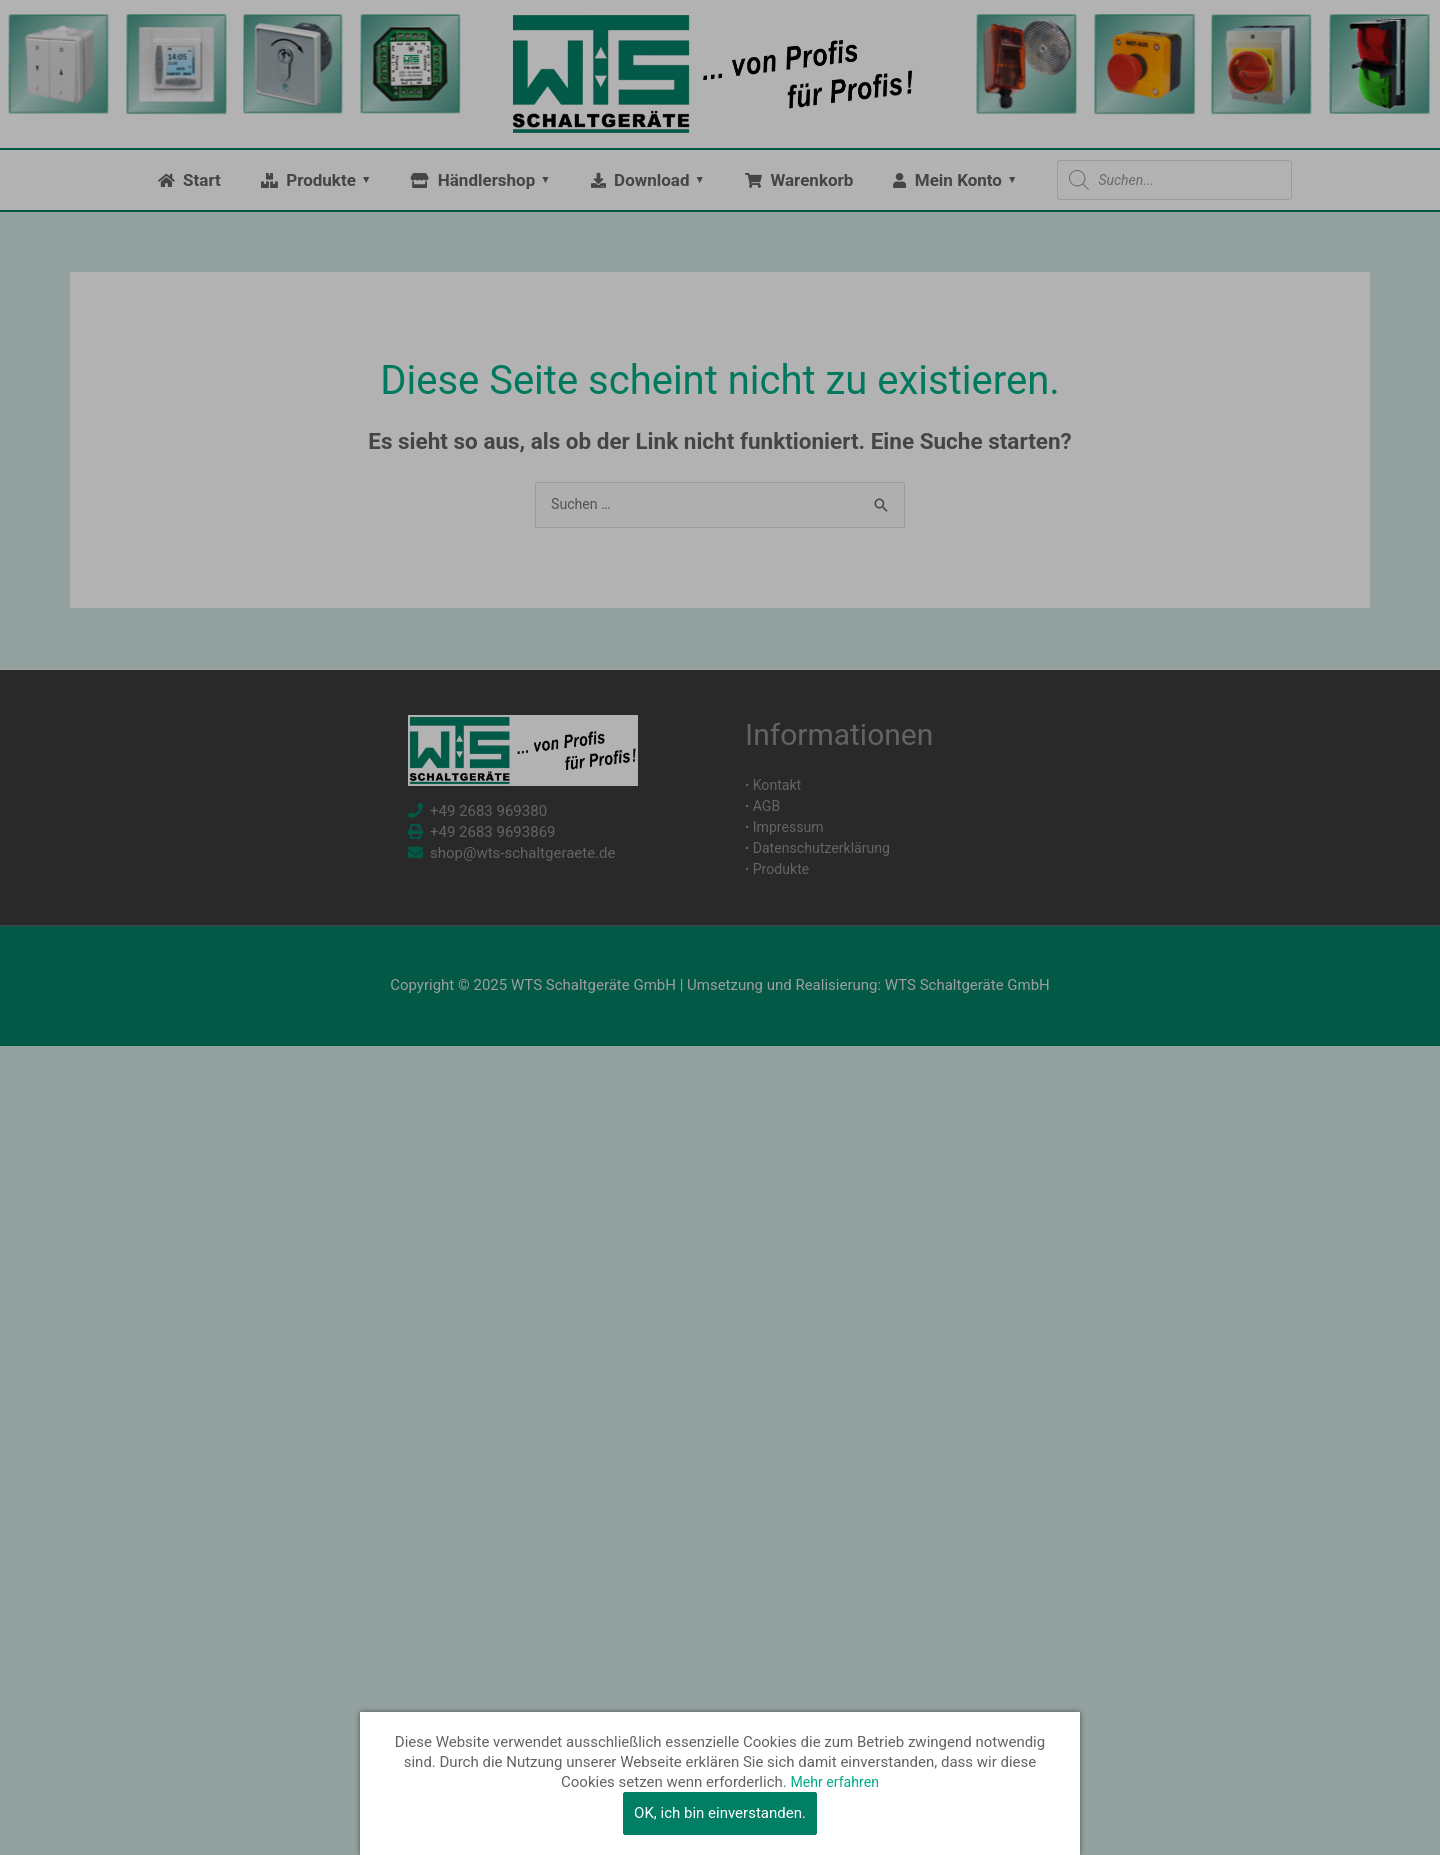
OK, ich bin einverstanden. (720, 1813)
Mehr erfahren (835, 1782)
